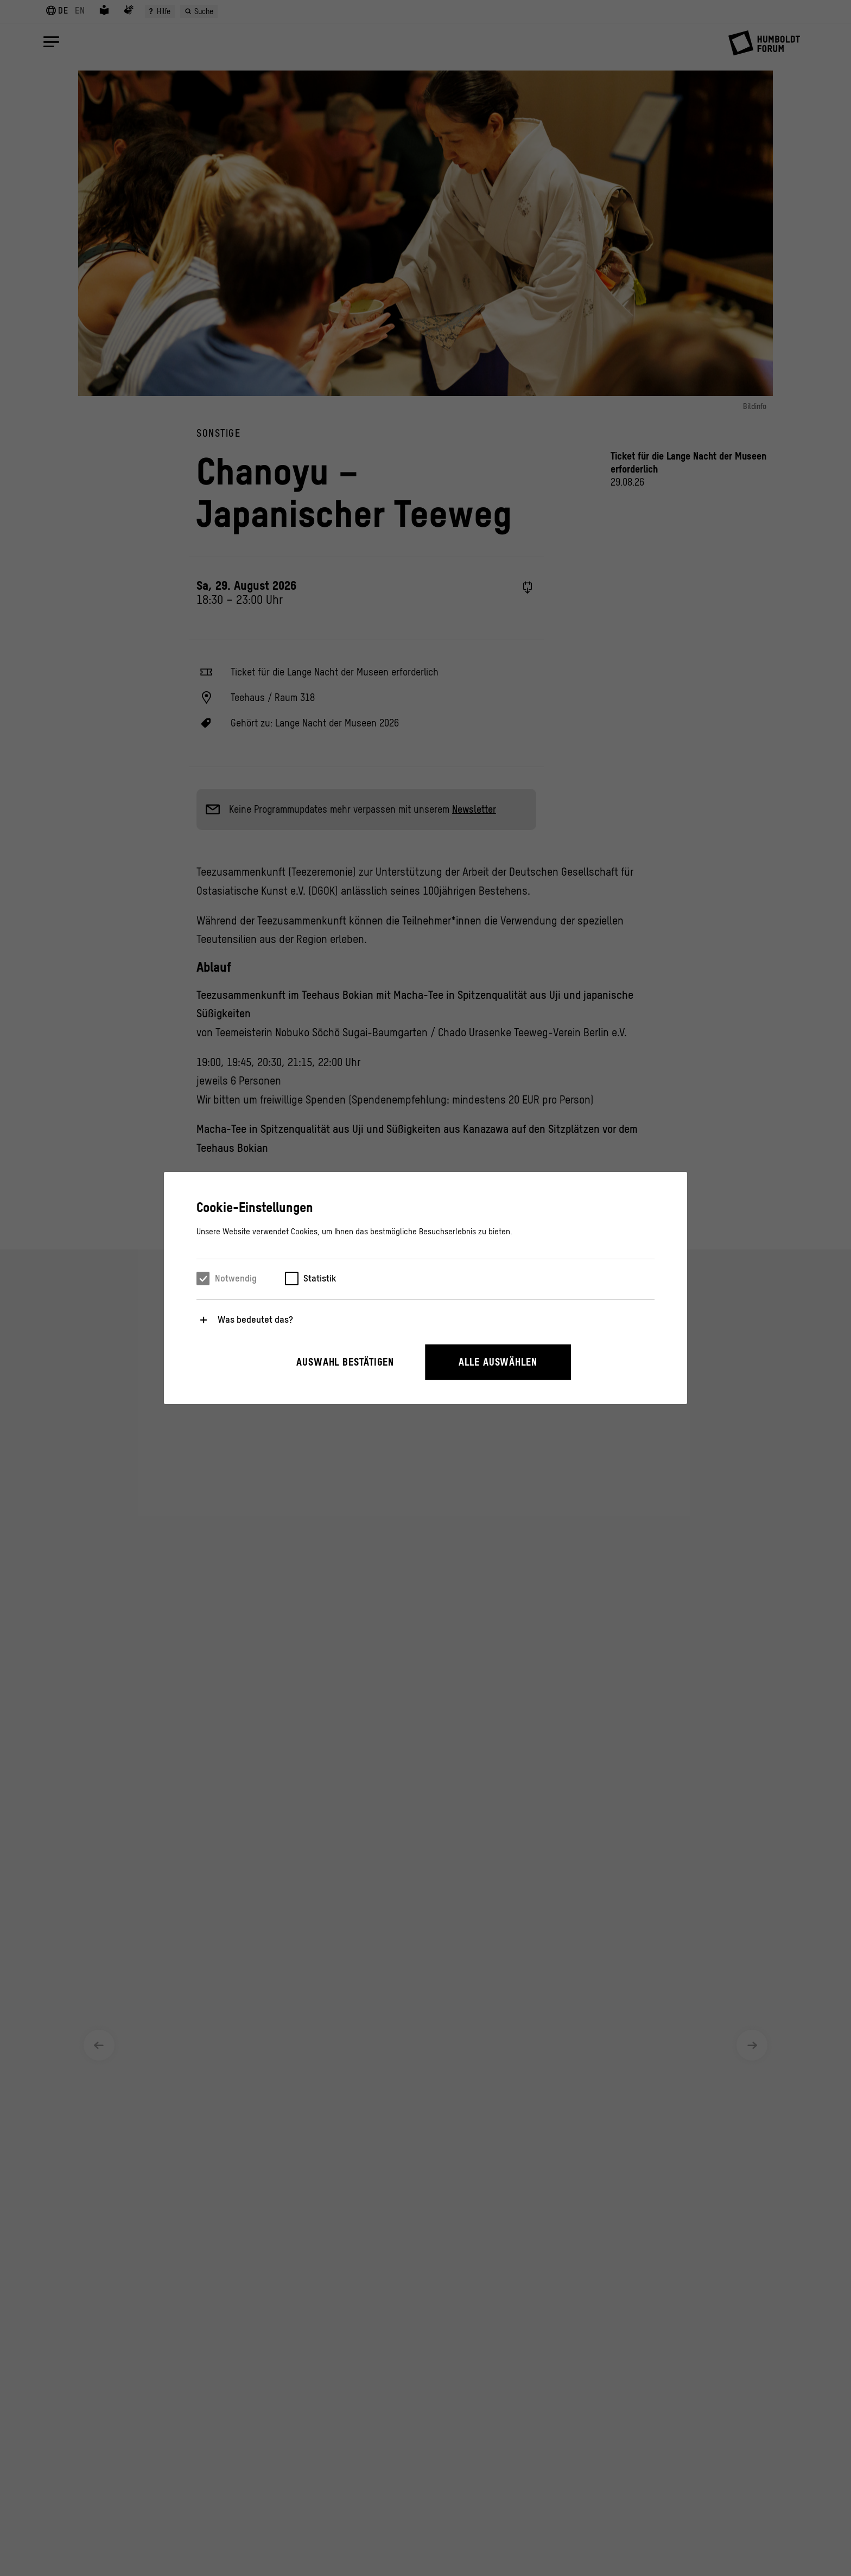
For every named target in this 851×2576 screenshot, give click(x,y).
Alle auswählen (498, 1362)
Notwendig (236, 1278)
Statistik (319, 1278)
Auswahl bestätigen (345, 1362)
